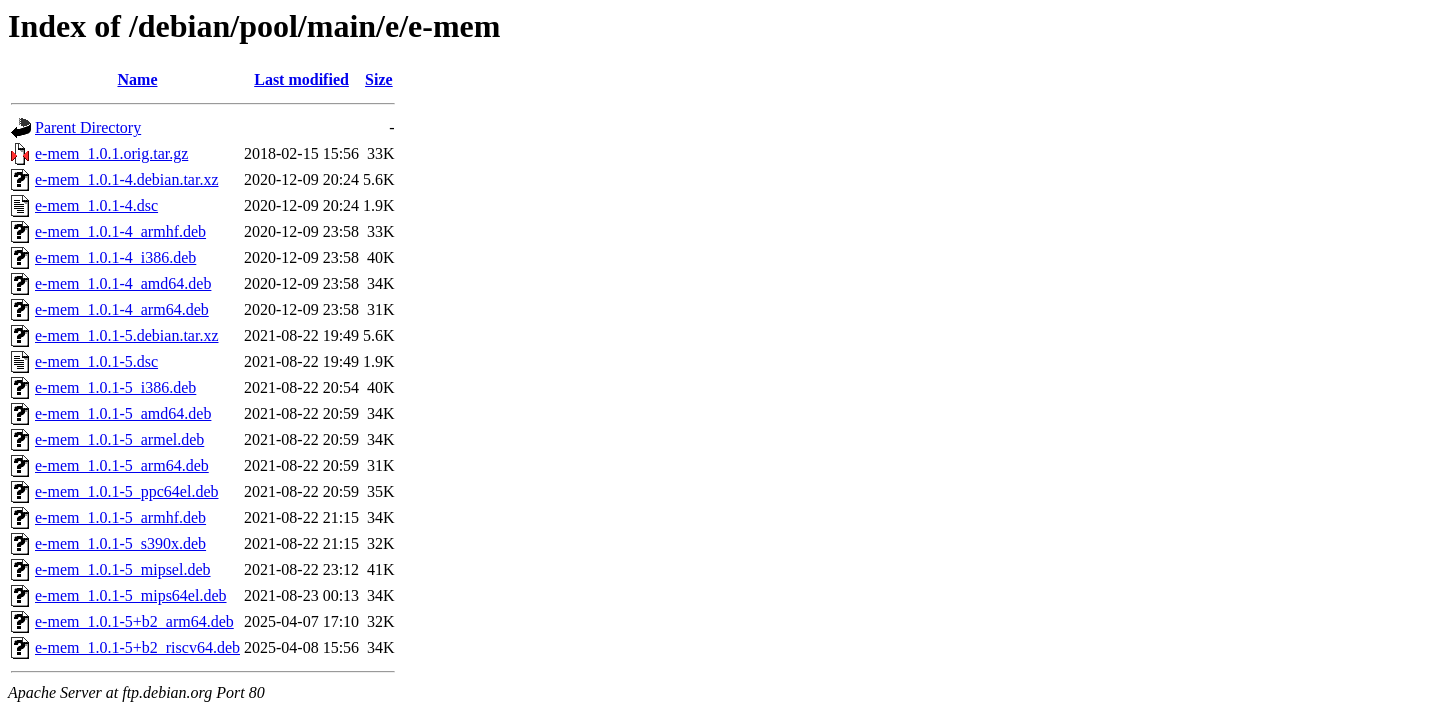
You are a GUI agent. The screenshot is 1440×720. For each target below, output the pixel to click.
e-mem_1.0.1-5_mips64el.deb (131, 595)
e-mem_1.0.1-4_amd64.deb (123, 283)
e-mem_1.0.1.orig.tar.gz (111, 153)
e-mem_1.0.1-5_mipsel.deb (123, 569)
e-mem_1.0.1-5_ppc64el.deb (127, 491)
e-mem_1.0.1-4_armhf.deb (120, 231)
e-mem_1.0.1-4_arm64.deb (122, 309)
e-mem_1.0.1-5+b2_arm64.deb (134, 621)
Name (138, 79)
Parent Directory (88, 127)
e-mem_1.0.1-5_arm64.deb (122, 465)
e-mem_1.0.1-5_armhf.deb (120, 517)
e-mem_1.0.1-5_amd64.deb (123, 413)
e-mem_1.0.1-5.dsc (96, 361)
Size (379, 79)
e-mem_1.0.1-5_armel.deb (119, 439)
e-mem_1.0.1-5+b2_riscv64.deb (137, 647)
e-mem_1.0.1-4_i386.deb (115, 257)
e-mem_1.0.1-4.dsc (96, 205)
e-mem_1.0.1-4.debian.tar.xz (127, 179)
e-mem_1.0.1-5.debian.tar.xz (127, 335)
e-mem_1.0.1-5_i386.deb (115, 387)
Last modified (301, 79)
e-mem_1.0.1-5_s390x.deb (120, 543)
